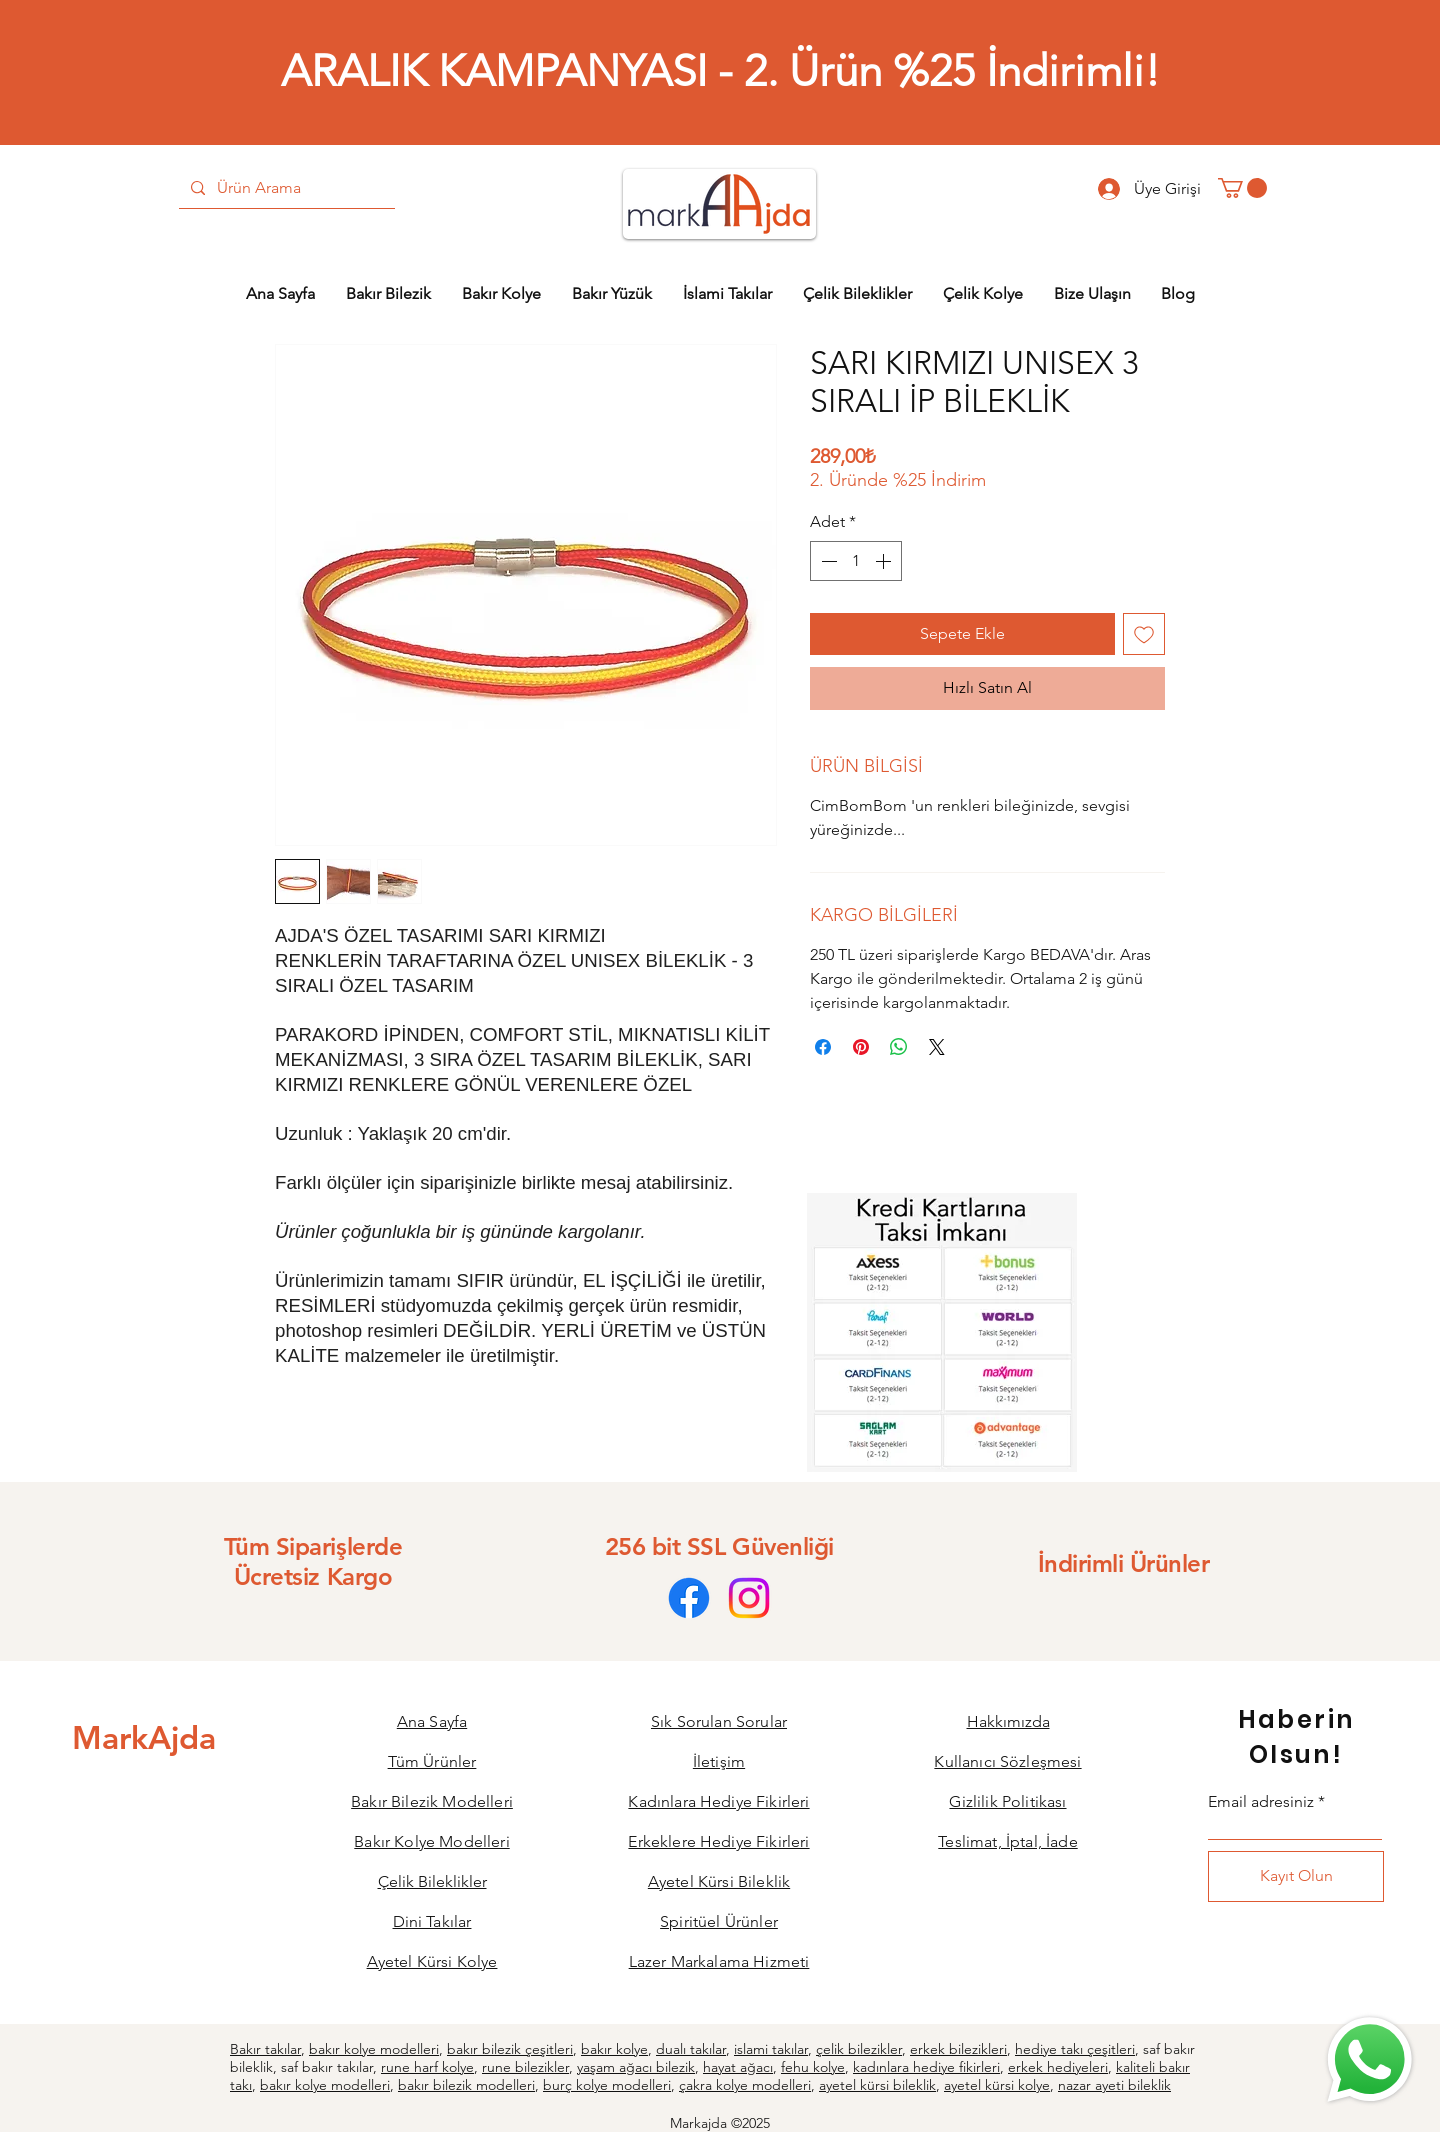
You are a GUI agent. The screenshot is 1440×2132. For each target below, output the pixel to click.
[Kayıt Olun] (1296, 1876)
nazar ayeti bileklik (1114, 2085)
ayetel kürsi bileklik (877, 2085)
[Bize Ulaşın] (1368, 2060)
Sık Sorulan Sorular (719, 1721)
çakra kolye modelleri (745, 2085)
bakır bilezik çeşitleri (510, 2049)
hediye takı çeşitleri (1075, 2049)
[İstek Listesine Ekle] (1144, 634)
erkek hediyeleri (1058, 2067)
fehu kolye (813, 2067)
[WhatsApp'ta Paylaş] (899, 1047)
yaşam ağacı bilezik (636, 2067)
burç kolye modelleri (607, 2085)
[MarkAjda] (144, 1737)
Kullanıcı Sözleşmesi (1007, 1761)
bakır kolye (614, 2049)
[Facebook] (689, 1598)
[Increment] (885, 561)
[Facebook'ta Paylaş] (823, 1047)
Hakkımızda (1008, 1721)
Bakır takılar (265, 2049)
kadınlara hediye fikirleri (926, 2067)
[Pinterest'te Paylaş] (861, 1047)
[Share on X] (937, 1047)
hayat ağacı (738, 2067)
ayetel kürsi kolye (997, 2085)
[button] (1242, 188)
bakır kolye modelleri (374, 2049)
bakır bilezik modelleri (466, 2085)
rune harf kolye (427, 2067)
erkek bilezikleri (958, 2049)
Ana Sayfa (432, 1721)
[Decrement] (827, 561)
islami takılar (771, 2049)
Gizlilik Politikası (1007, 1801)
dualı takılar (691, 2049)
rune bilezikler (525, 2067)
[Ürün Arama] (285, 188)
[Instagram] (749, 1598)
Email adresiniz (1261, 1802)
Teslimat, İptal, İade (1007, 1841)
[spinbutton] (856, 561)
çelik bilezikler (859, 2049)
